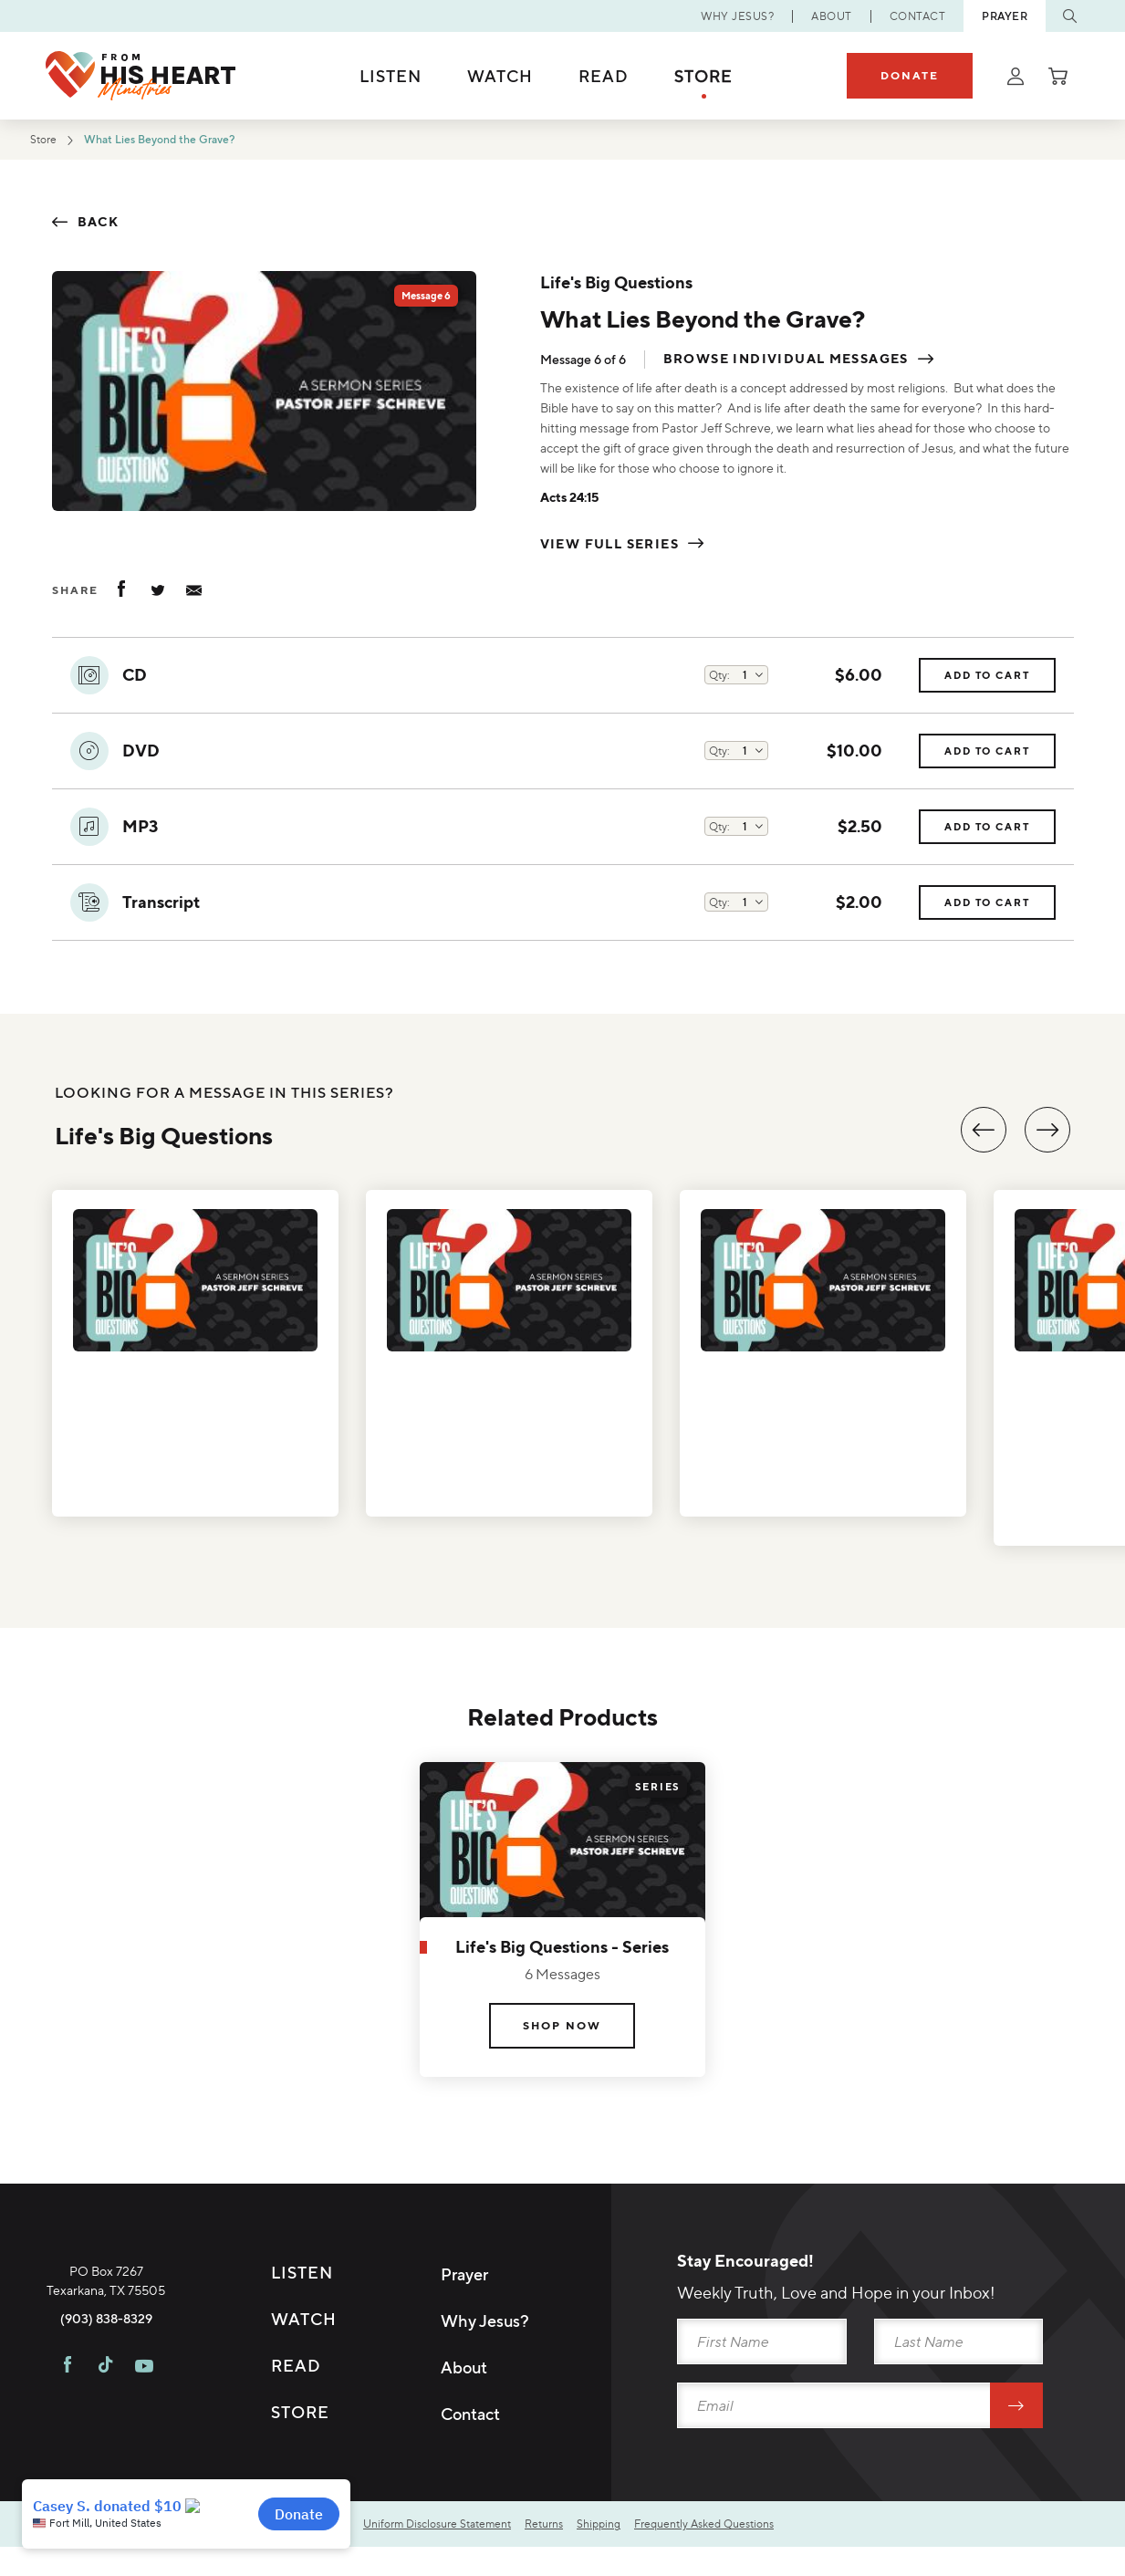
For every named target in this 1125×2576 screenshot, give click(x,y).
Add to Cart (974, 680)
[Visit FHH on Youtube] (144, 2450)
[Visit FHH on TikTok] (105, 2450)
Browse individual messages (786, 359)
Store (703, 76)
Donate (909, 75)
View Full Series (609, 544)
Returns (576, 2528)
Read (603, 76)
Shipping (636, 2528)
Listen (390, 76)
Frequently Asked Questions (756, 2528)
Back (99, 222)
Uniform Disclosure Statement (454, 2528)
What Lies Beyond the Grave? (190, 140)
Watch (500, 76)
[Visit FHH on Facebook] (67, 2450)
